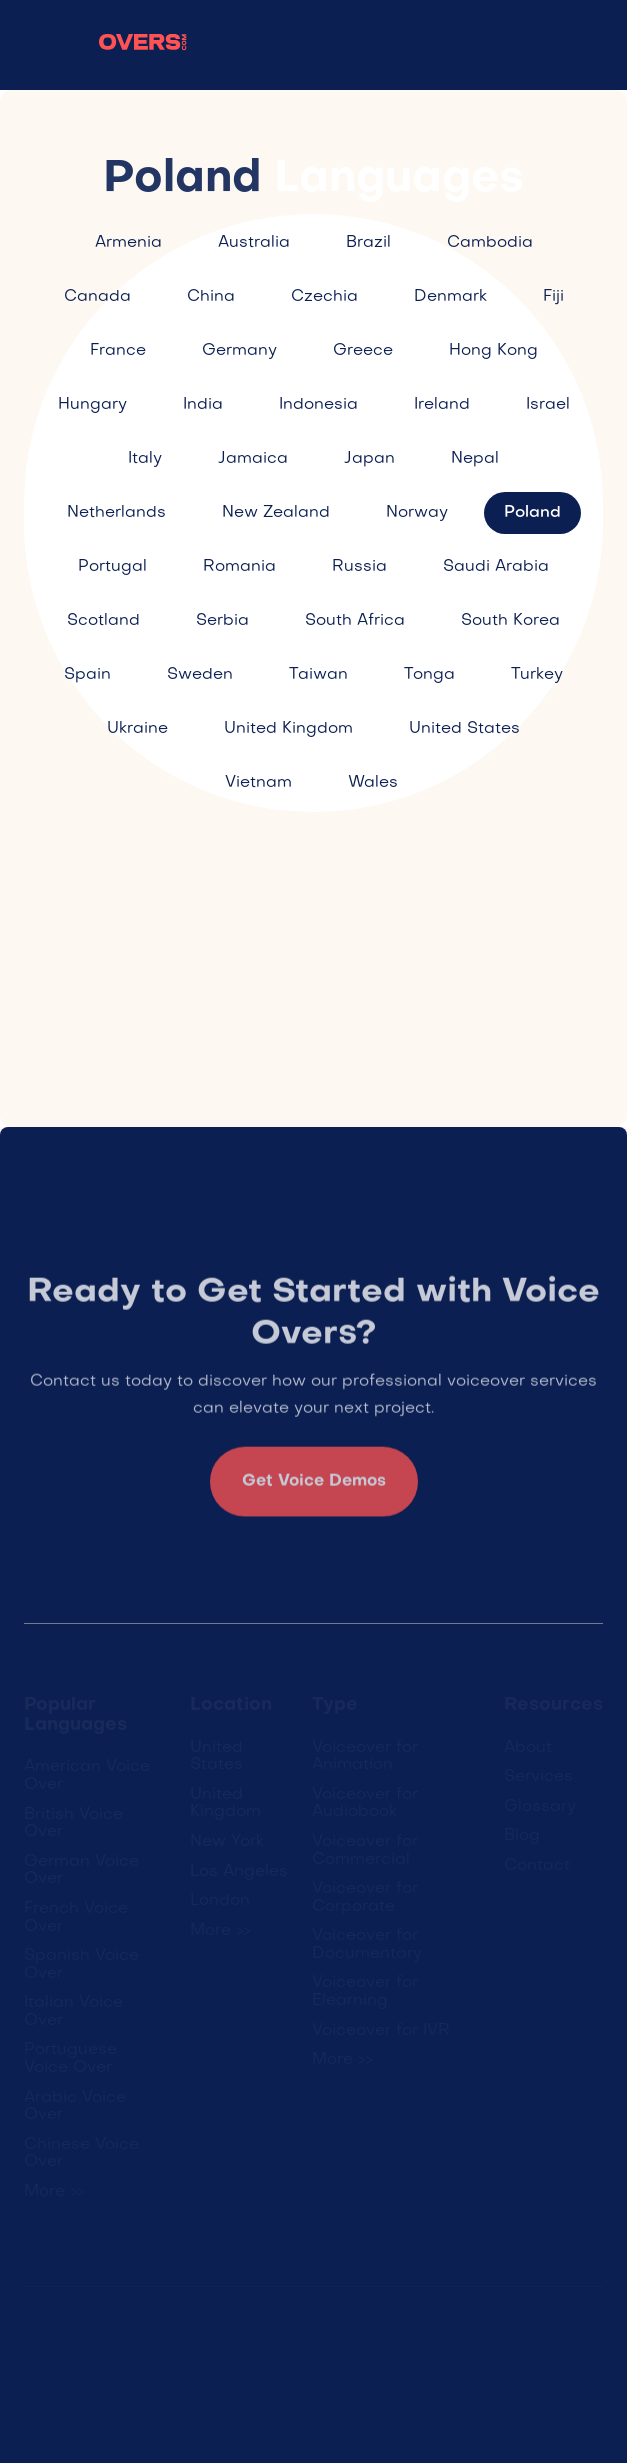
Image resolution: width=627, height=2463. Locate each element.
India (203, 405)
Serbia (222, 621)
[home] (106, 45)
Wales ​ (375, 783)
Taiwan (318, 675)
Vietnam (258, 783)
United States (464, 729)
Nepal (475, 459)
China (211, 297)
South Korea (510, 621)
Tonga (429, 675)
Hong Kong (493, 351)
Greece (363, 351)
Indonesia (318, 405)
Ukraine (137, 729)
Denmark (450, 297)
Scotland (103, 621)
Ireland (442, 405)
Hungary (92, 405)
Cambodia (490, 243)
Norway (417, 513)
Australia (254, 243)
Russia (359, 567)
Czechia (324, 297)
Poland (532, 513)
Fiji (553, 297)
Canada (97, 297)
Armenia (128, 243)
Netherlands (116, 513)
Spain (87, 675)
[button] (588, 45)
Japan (369, 459)
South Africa (355, 621)
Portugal (112, 567)
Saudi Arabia (496, 567)
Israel (548, 405)
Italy (145, 459)
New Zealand (276, 513)
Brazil (368, 243)
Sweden (200, 675)
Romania (239, 567)
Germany (239, 351)
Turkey (537, 675)
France (118, 351)
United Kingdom (288, 729)
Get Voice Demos (314, 1489)
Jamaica (253, 459)
